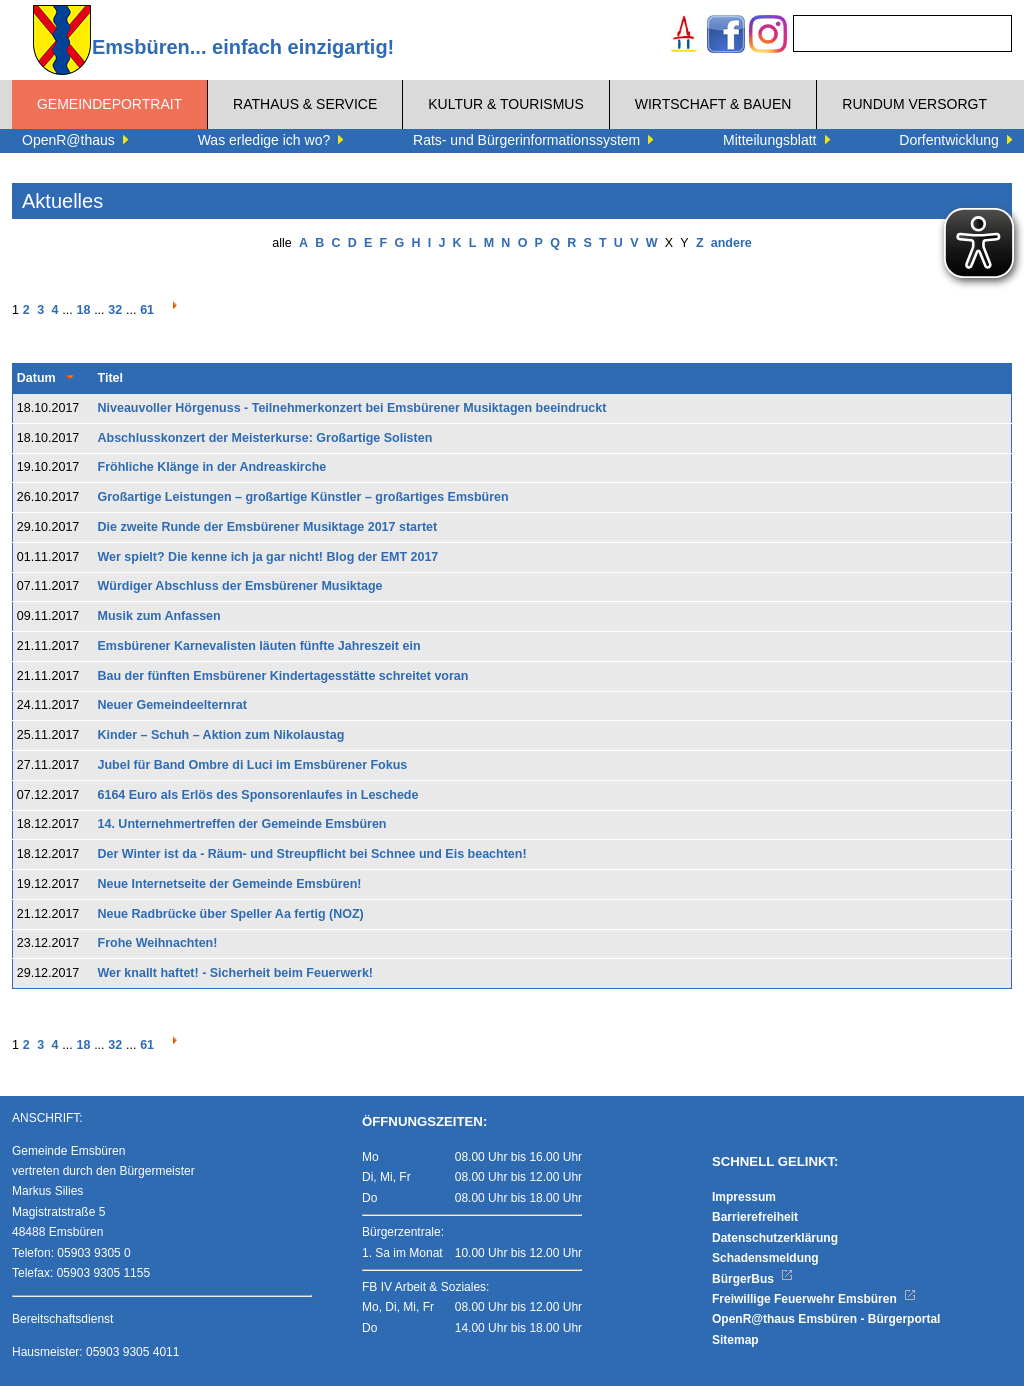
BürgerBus (752, 1279)
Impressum (744, 1197)
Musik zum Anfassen (159, 616)
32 (115, 310)
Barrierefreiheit (755, 1217)
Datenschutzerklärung (775, 1238)
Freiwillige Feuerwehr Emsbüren (814, 1299)
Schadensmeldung (765, 1258)
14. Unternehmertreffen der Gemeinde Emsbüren (242, 824)
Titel (110, 378)
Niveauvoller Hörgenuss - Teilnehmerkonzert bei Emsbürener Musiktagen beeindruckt (352, 408)
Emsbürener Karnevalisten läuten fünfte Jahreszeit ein (259, 646)
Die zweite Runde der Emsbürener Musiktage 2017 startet (268, 527)
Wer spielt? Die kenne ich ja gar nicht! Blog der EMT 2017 (268, 557)
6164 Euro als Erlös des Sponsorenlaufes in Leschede (258, 795)
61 (147, 310)
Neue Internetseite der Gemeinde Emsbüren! (230, 884)
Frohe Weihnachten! (158, 943)
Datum (36, 378)
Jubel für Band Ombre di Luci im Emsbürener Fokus (253, 765)
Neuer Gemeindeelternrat (172, 705)
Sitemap (735, 1340)
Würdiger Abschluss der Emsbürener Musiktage (240, 586)
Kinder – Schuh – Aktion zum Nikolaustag (221, 735)
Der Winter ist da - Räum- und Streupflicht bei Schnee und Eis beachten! (312, 854)
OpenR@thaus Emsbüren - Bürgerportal (826, 1319)
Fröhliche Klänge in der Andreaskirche (212, 467)
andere (731, 243)
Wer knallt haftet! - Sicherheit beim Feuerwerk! (236, 973)
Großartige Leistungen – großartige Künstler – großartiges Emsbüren (303, 497)
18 (83, 310)
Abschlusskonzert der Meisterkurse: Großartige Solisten (265, 438)
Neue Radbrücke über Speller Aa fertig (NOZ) (231, 914)
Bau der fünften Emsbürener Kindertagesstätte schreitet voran (283, 676)
